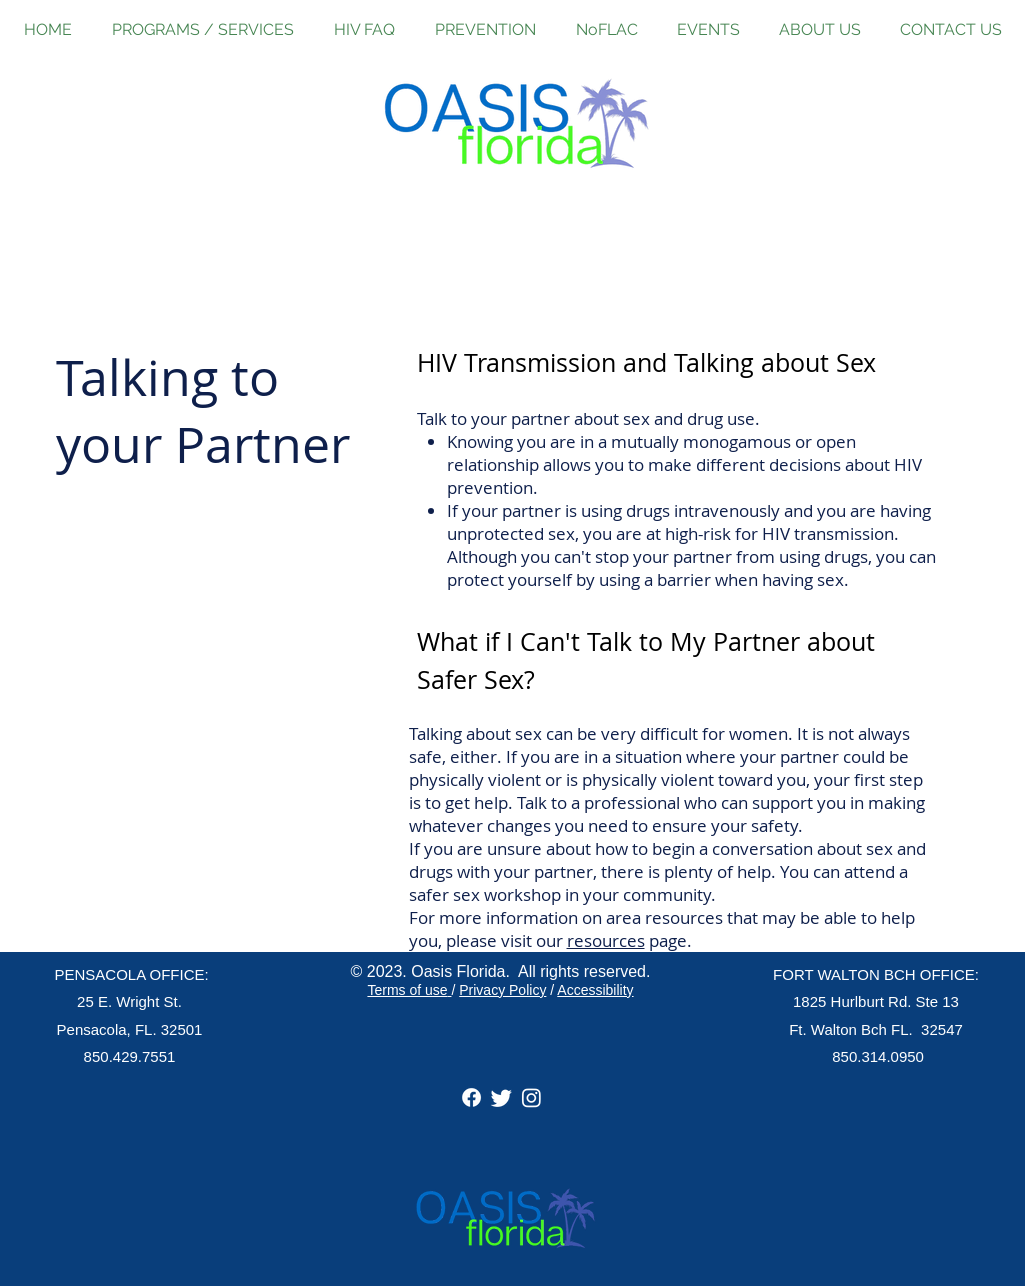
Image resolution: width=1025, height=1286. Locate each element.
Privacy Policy (502, 990)
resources (606, 940)
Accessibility (595, 990)
